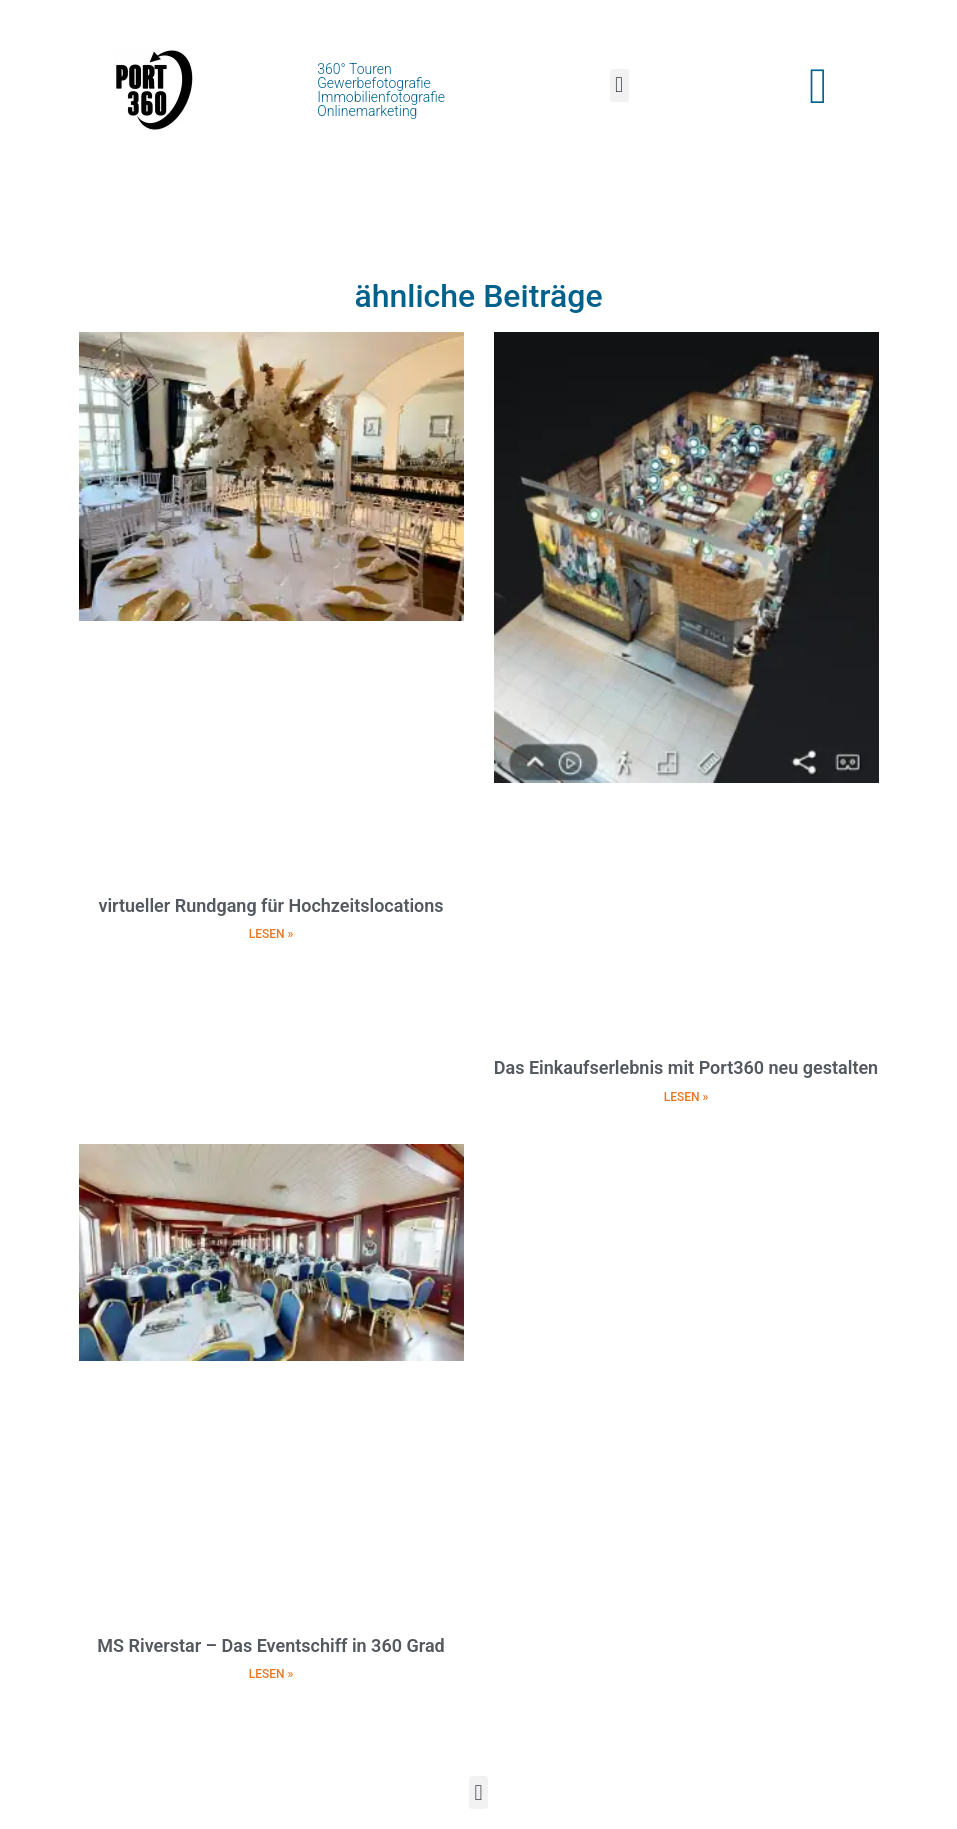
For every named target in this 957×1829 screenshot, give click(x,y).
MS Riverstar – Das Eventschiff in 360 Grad (270, 1645)
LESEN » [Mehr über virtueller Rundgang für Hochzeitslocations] (271, 934)
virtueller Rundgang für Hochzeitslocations (270, 905)
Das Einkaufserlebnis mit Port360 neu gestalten (686, 1067)
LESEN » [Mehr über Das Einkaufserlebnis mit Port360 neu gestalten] (686, 1097)
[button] (619, 85)
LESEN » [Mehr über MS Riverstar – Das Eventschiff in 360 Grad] (271, 1674)
